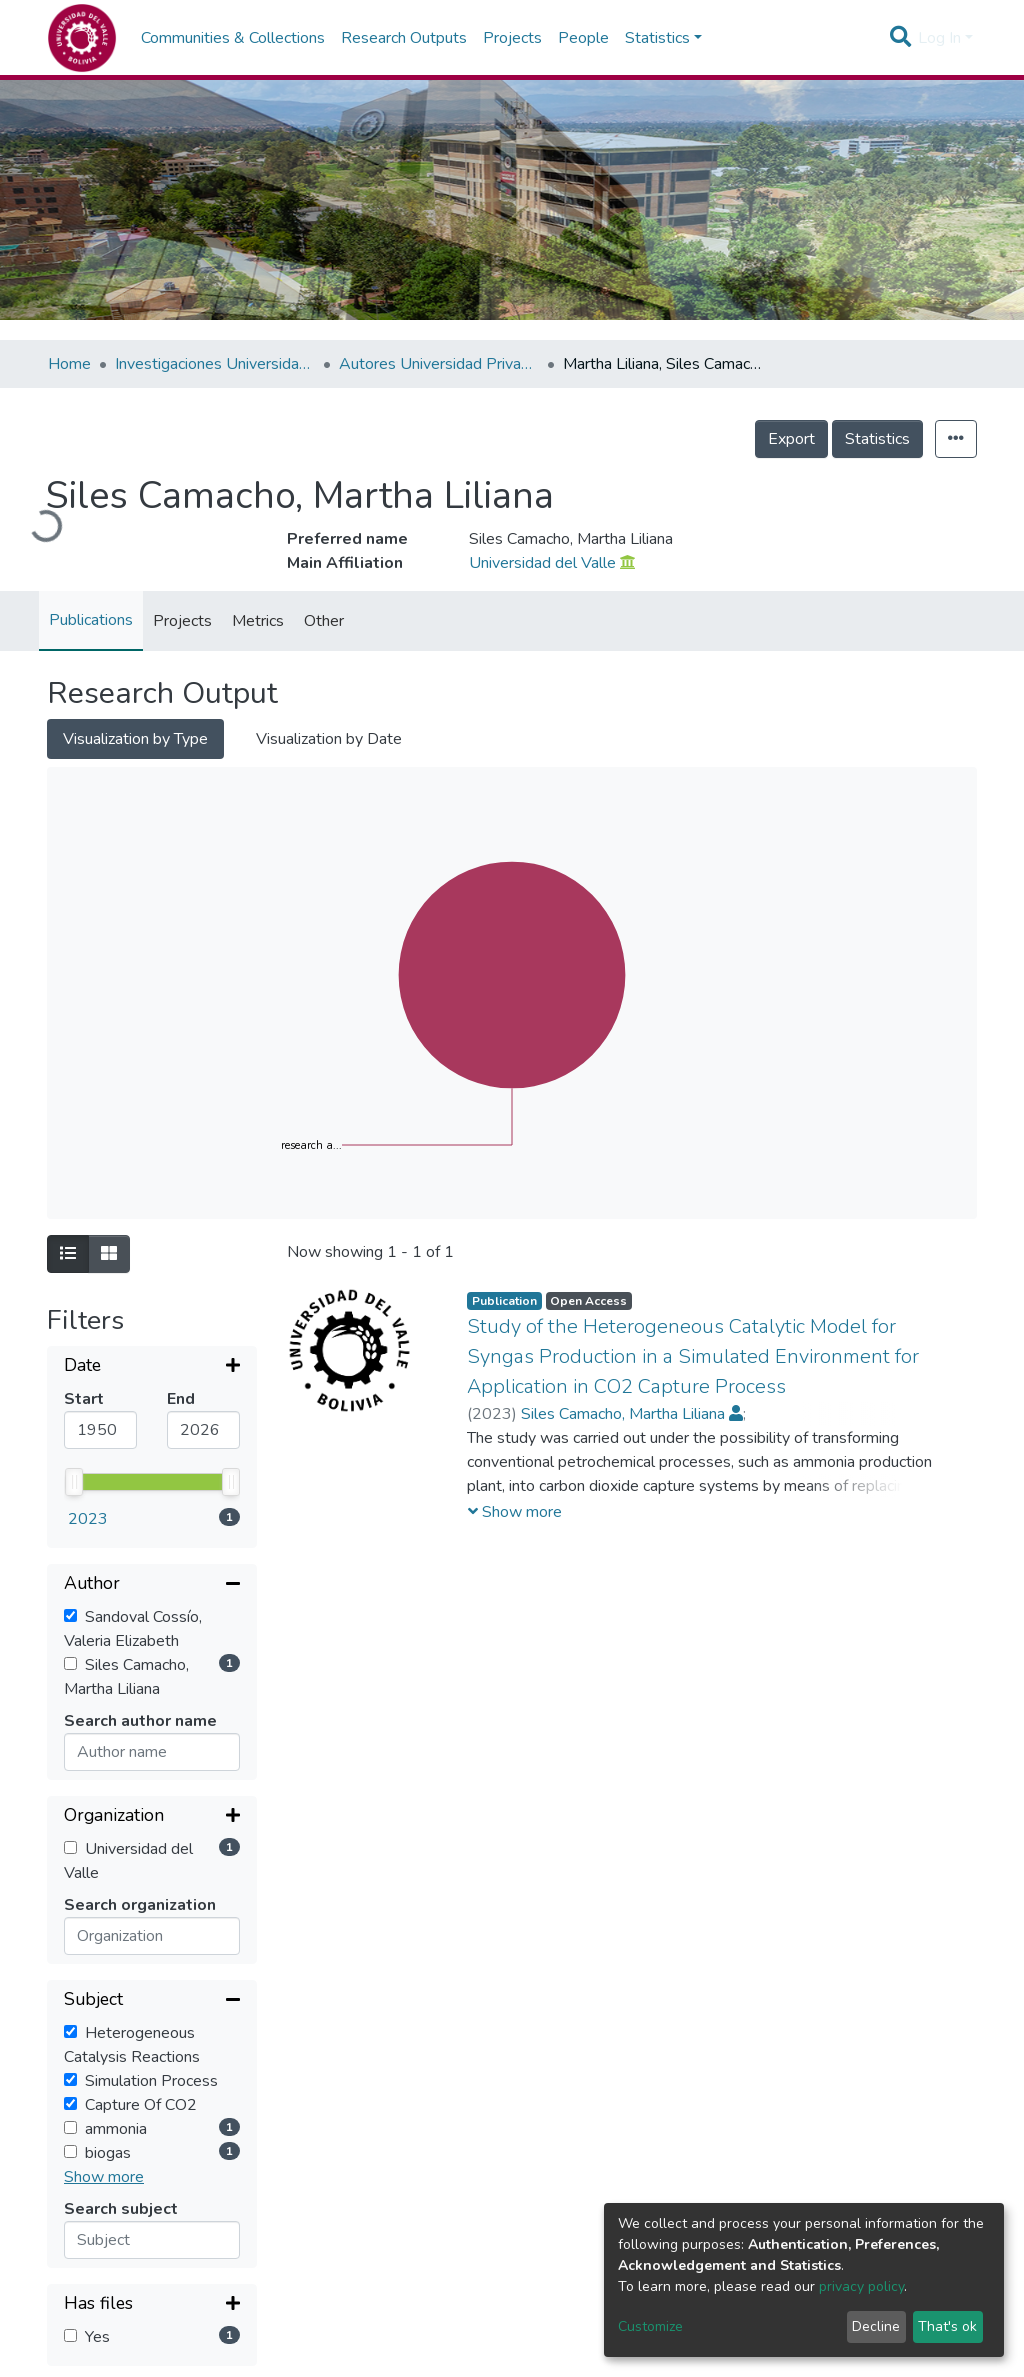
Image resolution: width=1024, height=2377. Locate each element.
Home (69, 364)
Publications (91, 620)
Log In (939, 38)
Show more (104, 1891)
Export (791, 439)
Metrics (258, 621)
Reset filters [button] (114, 2133)
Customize (650, 2326)
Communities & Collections (233, 38)
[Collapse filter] (152, 1425)
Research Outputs (404, 38)
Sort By (94, 2275)
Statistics (877, 439)
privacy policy (861, 2286)
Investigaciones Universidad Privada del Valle (215, 364)
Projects (512, 38)
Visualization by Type (135, 739)
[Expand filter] (152, 1367)
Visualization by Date (329, 739)
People (583, 38)
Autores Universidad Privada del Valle (439, 364)
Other (324, 621)
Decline (876, 2326)
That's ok (947, 2326)
